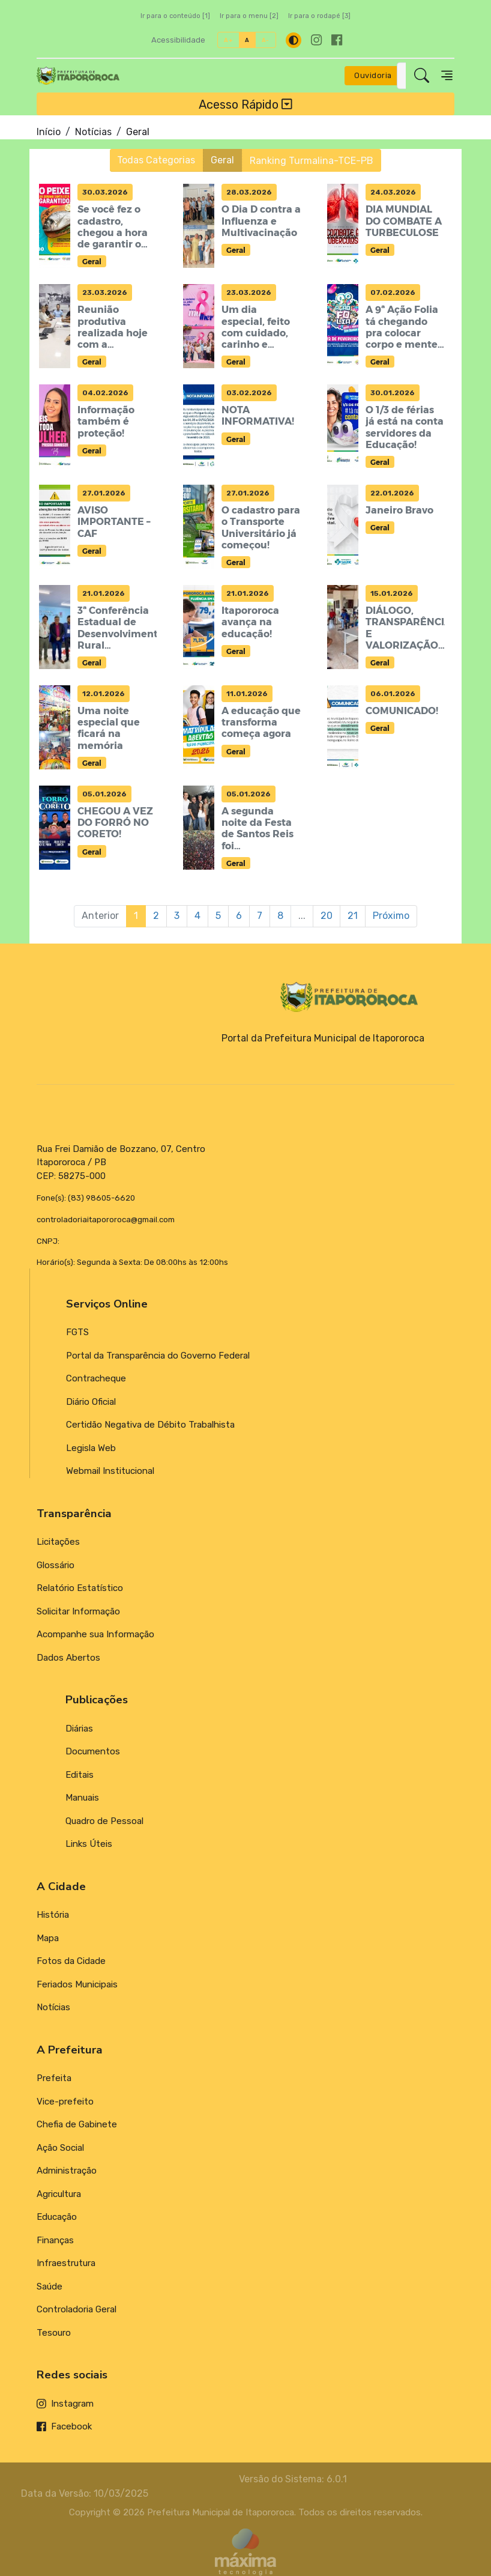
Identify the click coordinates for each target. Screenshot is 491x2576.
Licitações (58, 1541)
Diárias (79, 1728)
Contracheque (96, 1378)
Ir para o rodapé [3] (319, 16)
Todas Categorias (157, 160)
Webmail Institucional (110, 1470)
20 (327, 915)
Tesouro (54, 2332)
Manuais (82, 1797)
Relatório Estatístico (80, 1588)
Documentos (92, 1751)
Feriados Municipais (77, 1984)
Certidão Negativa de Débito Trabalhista (150, 1424)
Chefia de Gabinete (77, 2124)
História (53, 1914)
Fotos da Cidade (71, 1961)
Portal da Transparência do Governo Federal (158, 1355)
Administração (67, 2170)
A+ (228, 40)
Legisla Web (91, 1448)
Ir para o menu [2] (249, 16)
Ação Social (60, 2147)
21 (353, 915)
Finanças (55, 2240)
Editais (79, 1774)
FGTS (77, 1332)
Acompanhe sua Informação (95, 1634)
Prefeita (54, 2078)
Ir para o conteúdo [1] (175, 16)
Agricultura (59, 2194)
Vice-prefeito (65, 2101)
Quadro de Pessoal (104, 1821)
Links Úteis (88, 1843)
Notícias (93, 132)
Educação (57, 2216)
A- (266, 40)
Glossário (55, 1565)
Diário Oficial (91, 1401)
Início (49, 132)
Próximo (391, 915)
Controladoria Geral (76, 2309)
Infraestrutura (66, 2263)
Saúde (49, 2286)
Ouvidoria (373, 75)
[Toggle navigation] (446, 75)
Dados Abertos (68, 1657)
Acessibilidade (178, 39)
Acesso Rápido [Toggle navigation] (245, 104)
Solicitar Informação (78, 1611)
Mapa (48, 1938)
